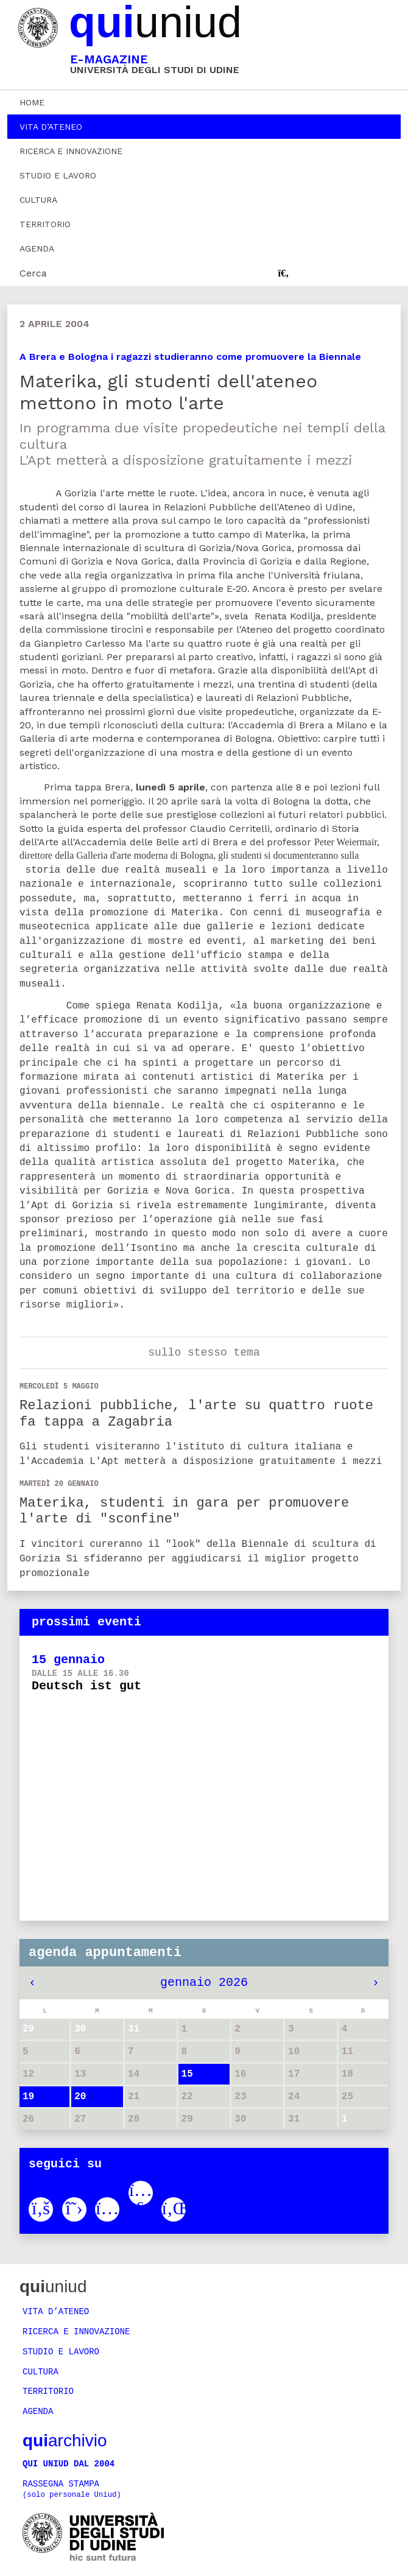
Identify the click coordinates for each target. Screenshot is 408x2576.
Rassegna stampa (72, 2490)
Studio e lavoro (57, 175)
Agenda (36, 248)
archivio (65, 2441)
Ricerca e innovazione (70, 151)
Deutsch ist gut (86, 1686)
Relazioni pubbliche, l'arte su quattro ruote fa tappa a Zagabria (196, 1414)
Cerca (33, 273)
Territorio (45, 224)
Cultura (38, 200)
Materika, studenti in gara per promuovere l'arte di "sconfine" (184, 1511)
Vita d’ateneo (50, 127)
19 (28, 2099)
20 (80, 2099)
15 (187, 2077)
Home (31, 102)
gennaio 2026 (204, 1986)
